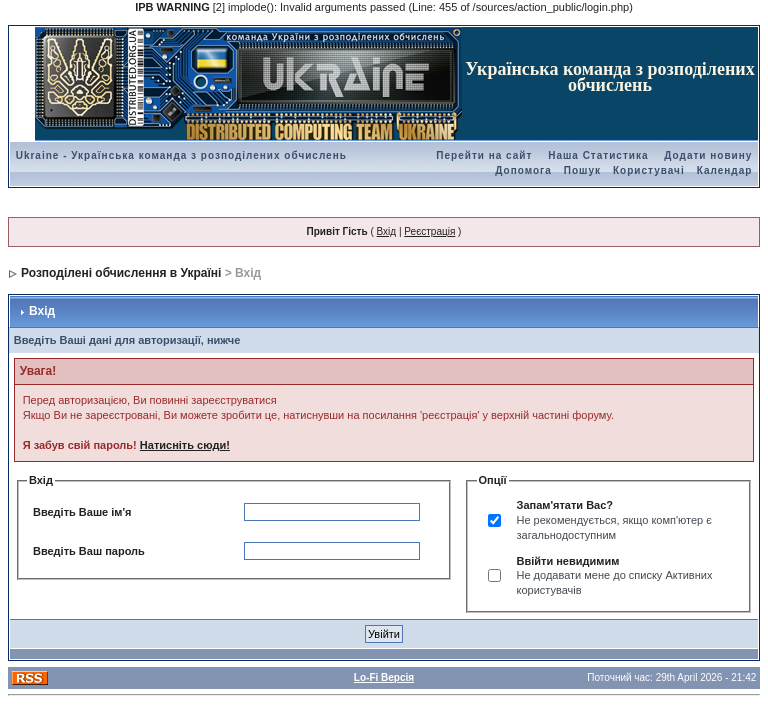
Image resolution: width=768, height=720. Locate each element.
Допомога (523, 170)
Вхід (387, 231)
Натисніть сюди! (185, 445)
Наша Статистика (598, 155)
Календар (725, 170)
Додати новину (708, 155)
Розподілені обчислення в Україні (121, 273)
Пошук (582, 170)
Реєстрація (429, 231)
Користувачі (649, 170)
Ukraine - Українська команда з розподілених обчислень (181, 155)
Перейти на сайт (484, 155)
